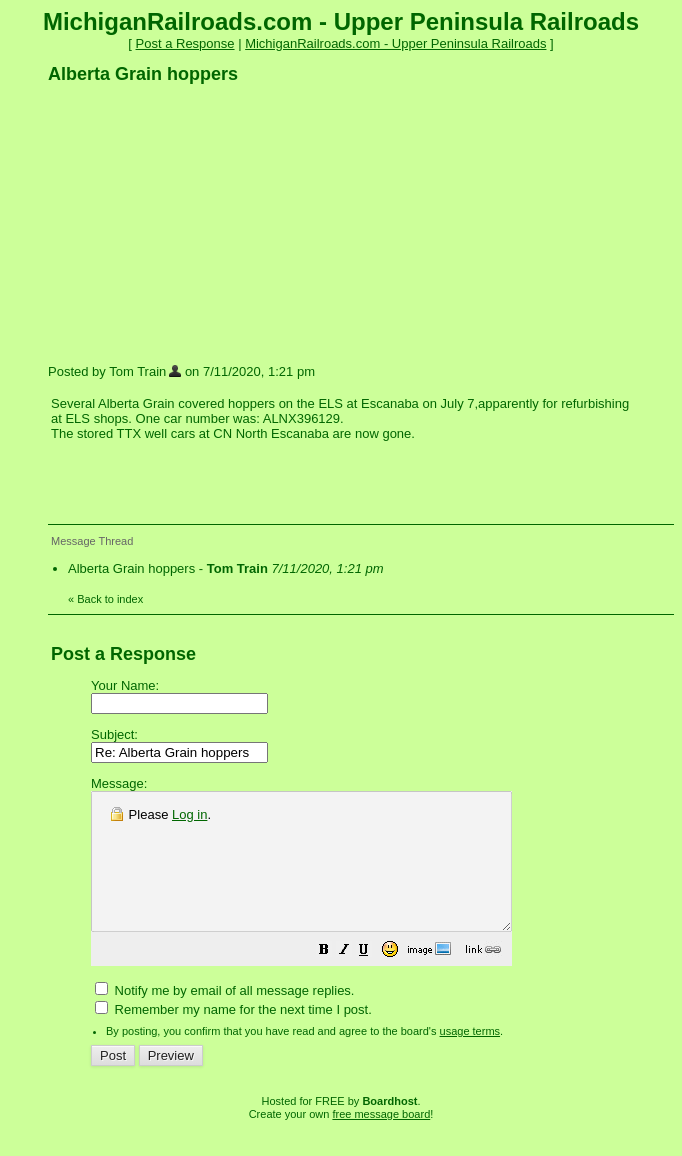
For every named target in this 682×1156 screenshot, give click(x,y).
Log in (189, 814)
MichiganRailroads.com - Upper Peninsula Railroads (395, 43)
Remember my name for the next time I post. (233, 1036)
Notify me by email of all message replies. (224, 1017)
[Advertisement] (198, 223)
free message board (381, 1141)
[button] (374, 979)
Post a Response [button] (185, 43)
